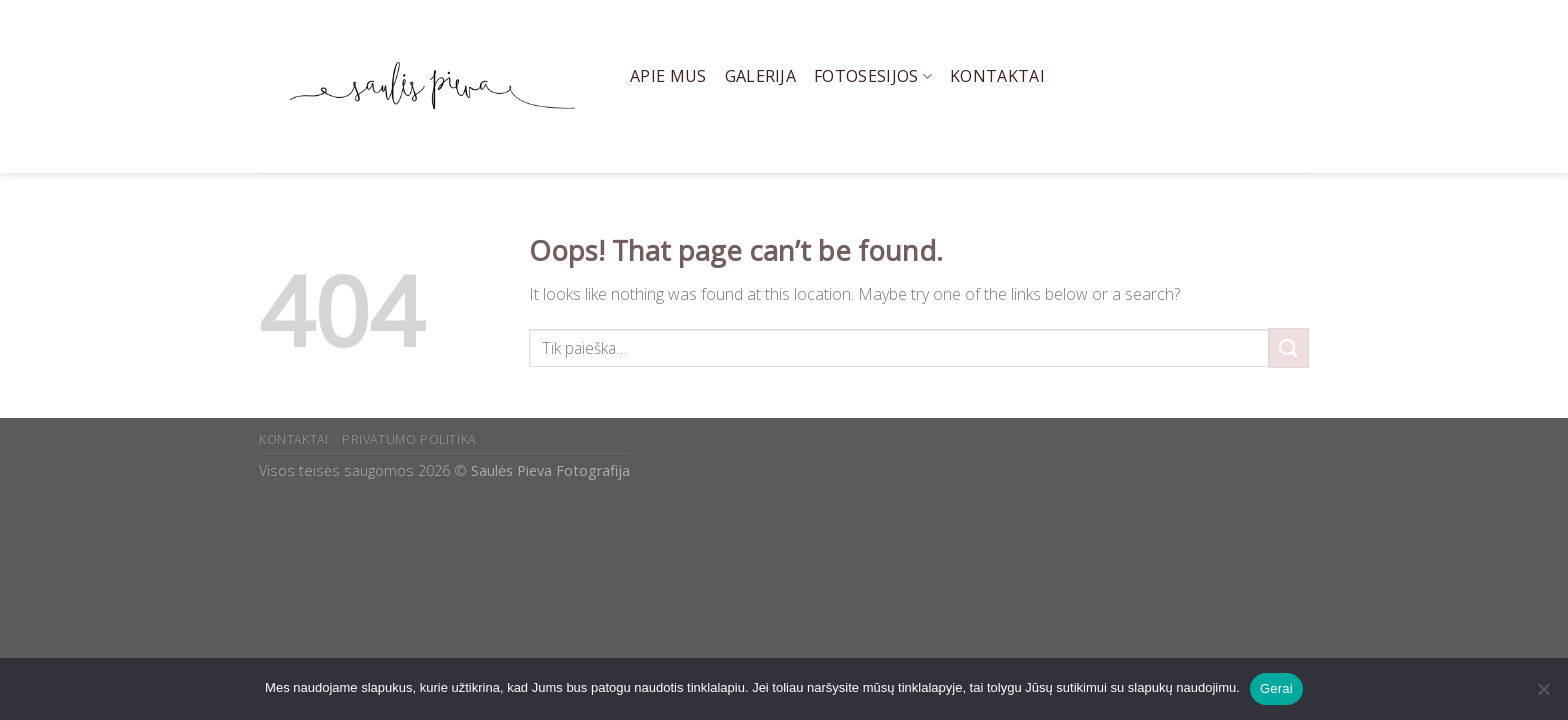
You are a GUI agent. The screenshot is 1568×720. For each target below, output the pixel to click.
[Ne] (1543, 695)
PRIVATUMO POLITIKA (409, 439)
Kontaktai (997, 76)
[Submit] (1289, 347)
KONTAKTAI (294, 439)
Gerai (1276, 688)
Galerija (761, 76)
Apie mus (668, 76)
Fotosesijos (873, 76)
